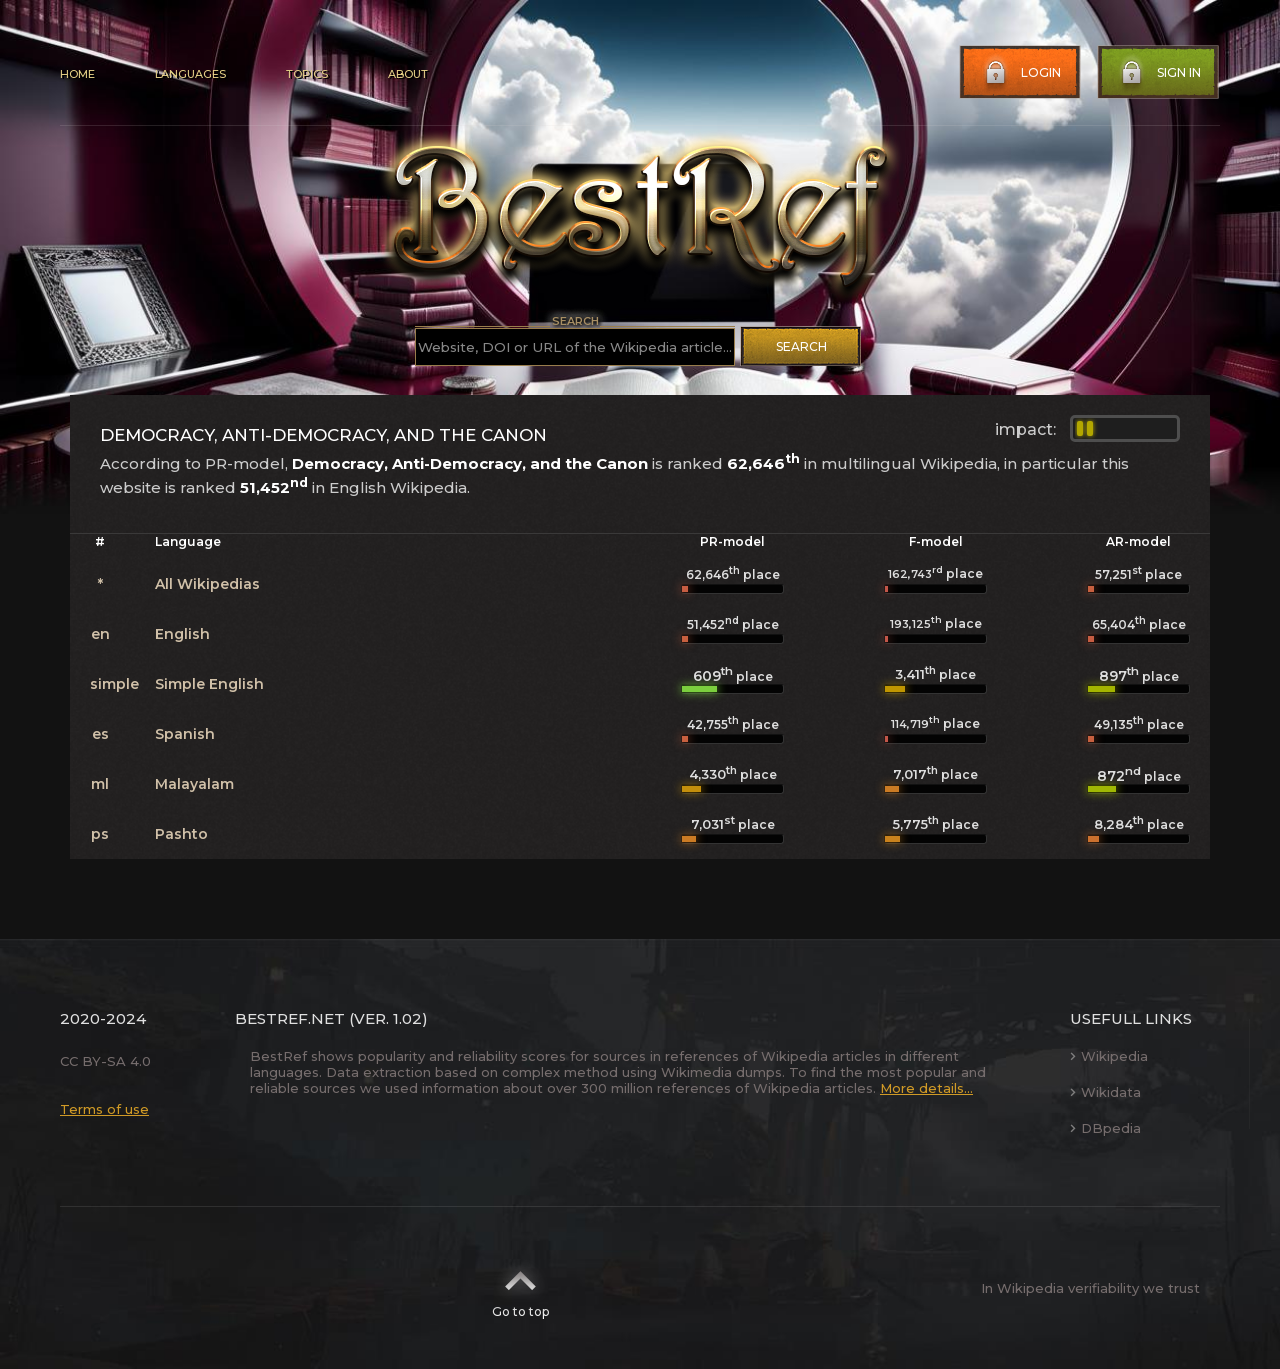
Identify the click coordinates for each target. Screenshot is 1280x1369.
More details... (926, 1088)
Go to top (520, 1288)
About (408, 74)
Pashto (181, 834)
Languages (190, 74)
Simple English (209, 684)
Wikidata (1105, 1092)
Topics (307, 74)
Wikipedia (1109, 1056)
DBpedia (1105, 1128)
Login (1021, 73)
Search (801, 346)
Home (77, 74)
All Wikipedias (207, 584)
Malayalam (194, 784)
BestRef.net (290, 1018)
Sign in (1159, 73)
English (182, 634)
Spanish (185, 734)
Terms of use (104, 1109)
